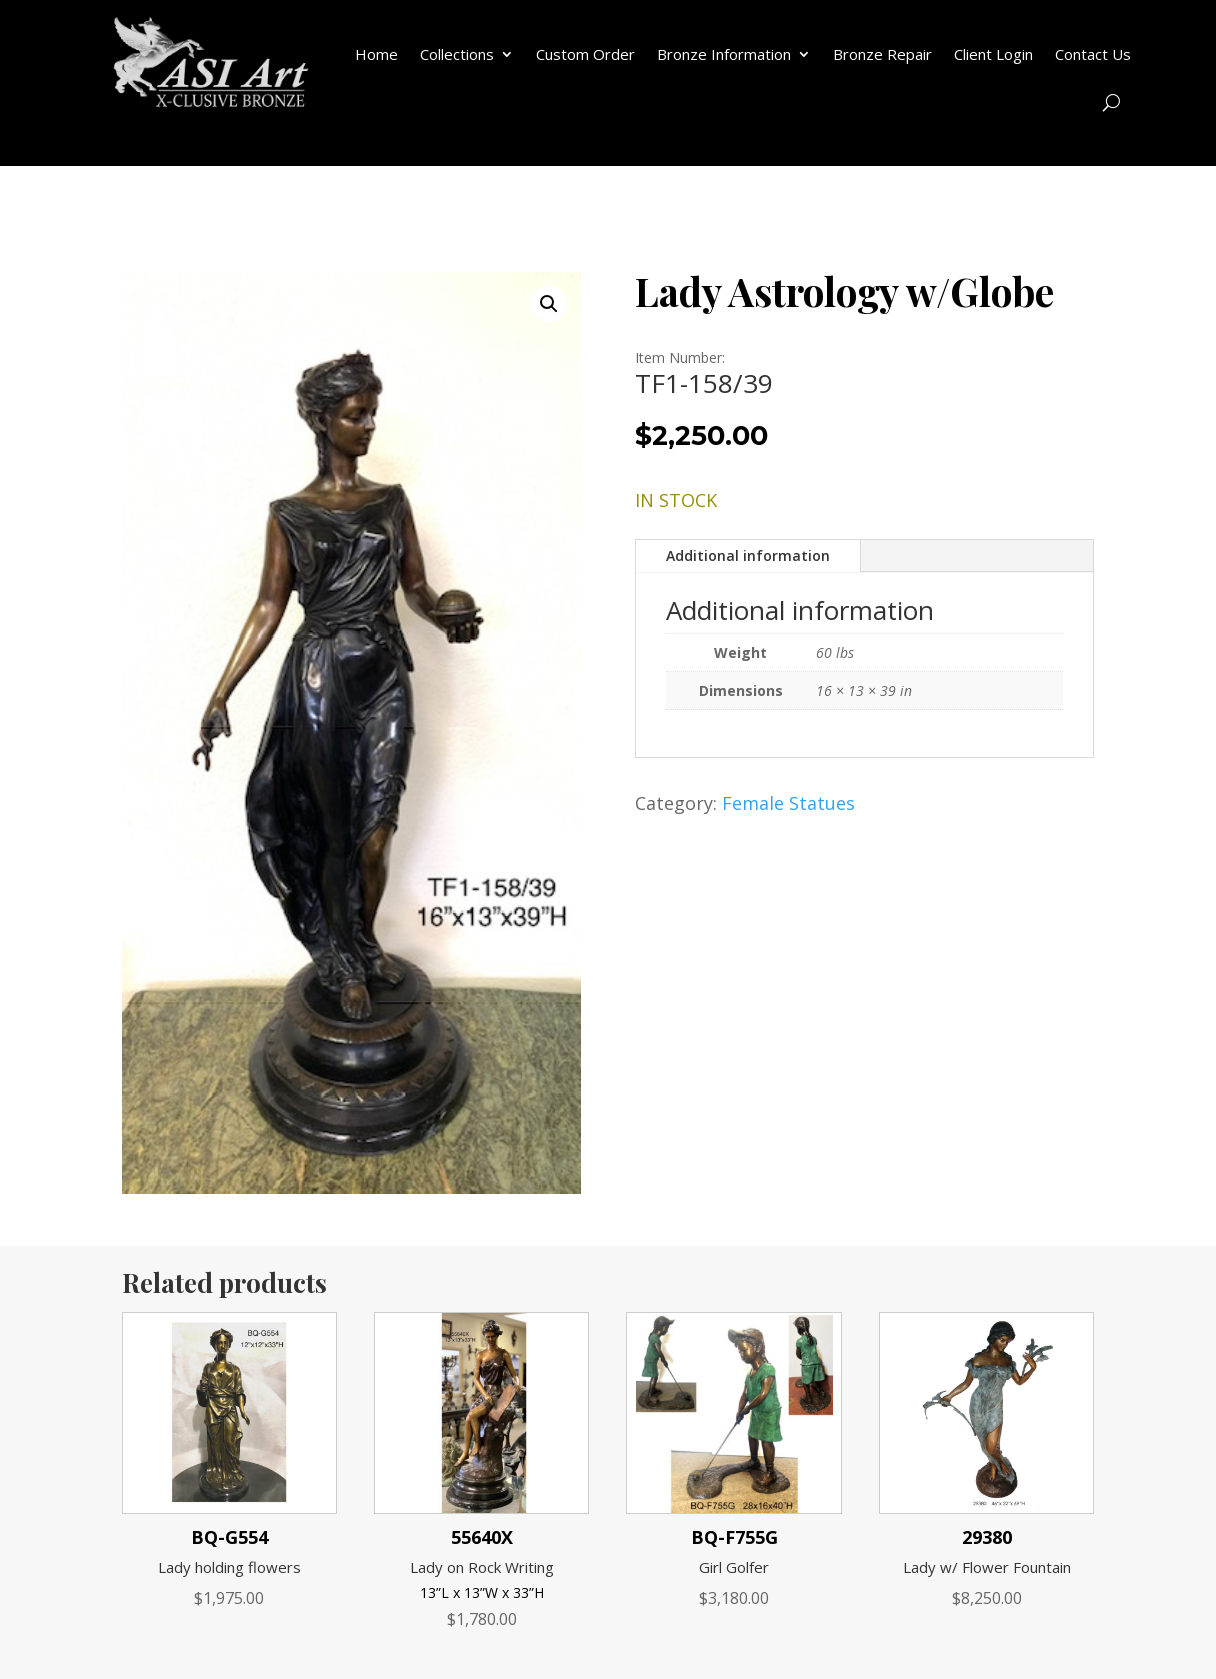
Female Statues (788, 803)
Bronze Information (724, 54)
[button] (549, 304)
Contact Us (1093, 54)
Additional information (748, 555)
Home (376, 54)
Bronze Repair (882, 54)
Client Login (993, 54)
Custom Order (585, 54)
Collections (457, 54)
